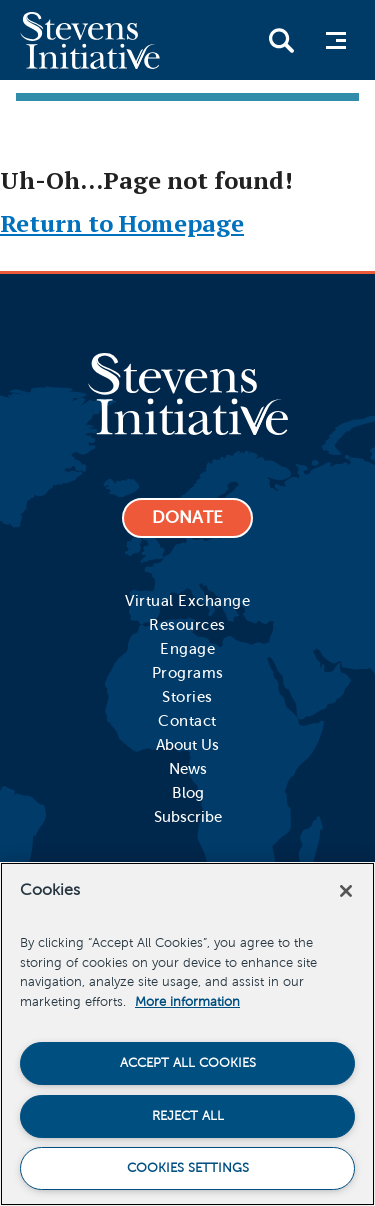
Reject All (188, 1116)
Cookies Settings (188, 1168)
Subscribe (188, 817)
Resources (187, 625)
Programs (188, 673)
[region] (187, 1034)
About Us (187, 745)
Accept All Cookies (188, 1063)
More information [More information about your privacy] (187, 1002)
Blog (188, 793)
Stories (187, 697)
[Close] (346, 891)
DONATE (187, 517)
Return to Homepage (122, 223)
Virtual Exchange (187, 601)
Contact (187, 721)
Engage (187, 649)
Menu (341, 40)
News (188, 769)
